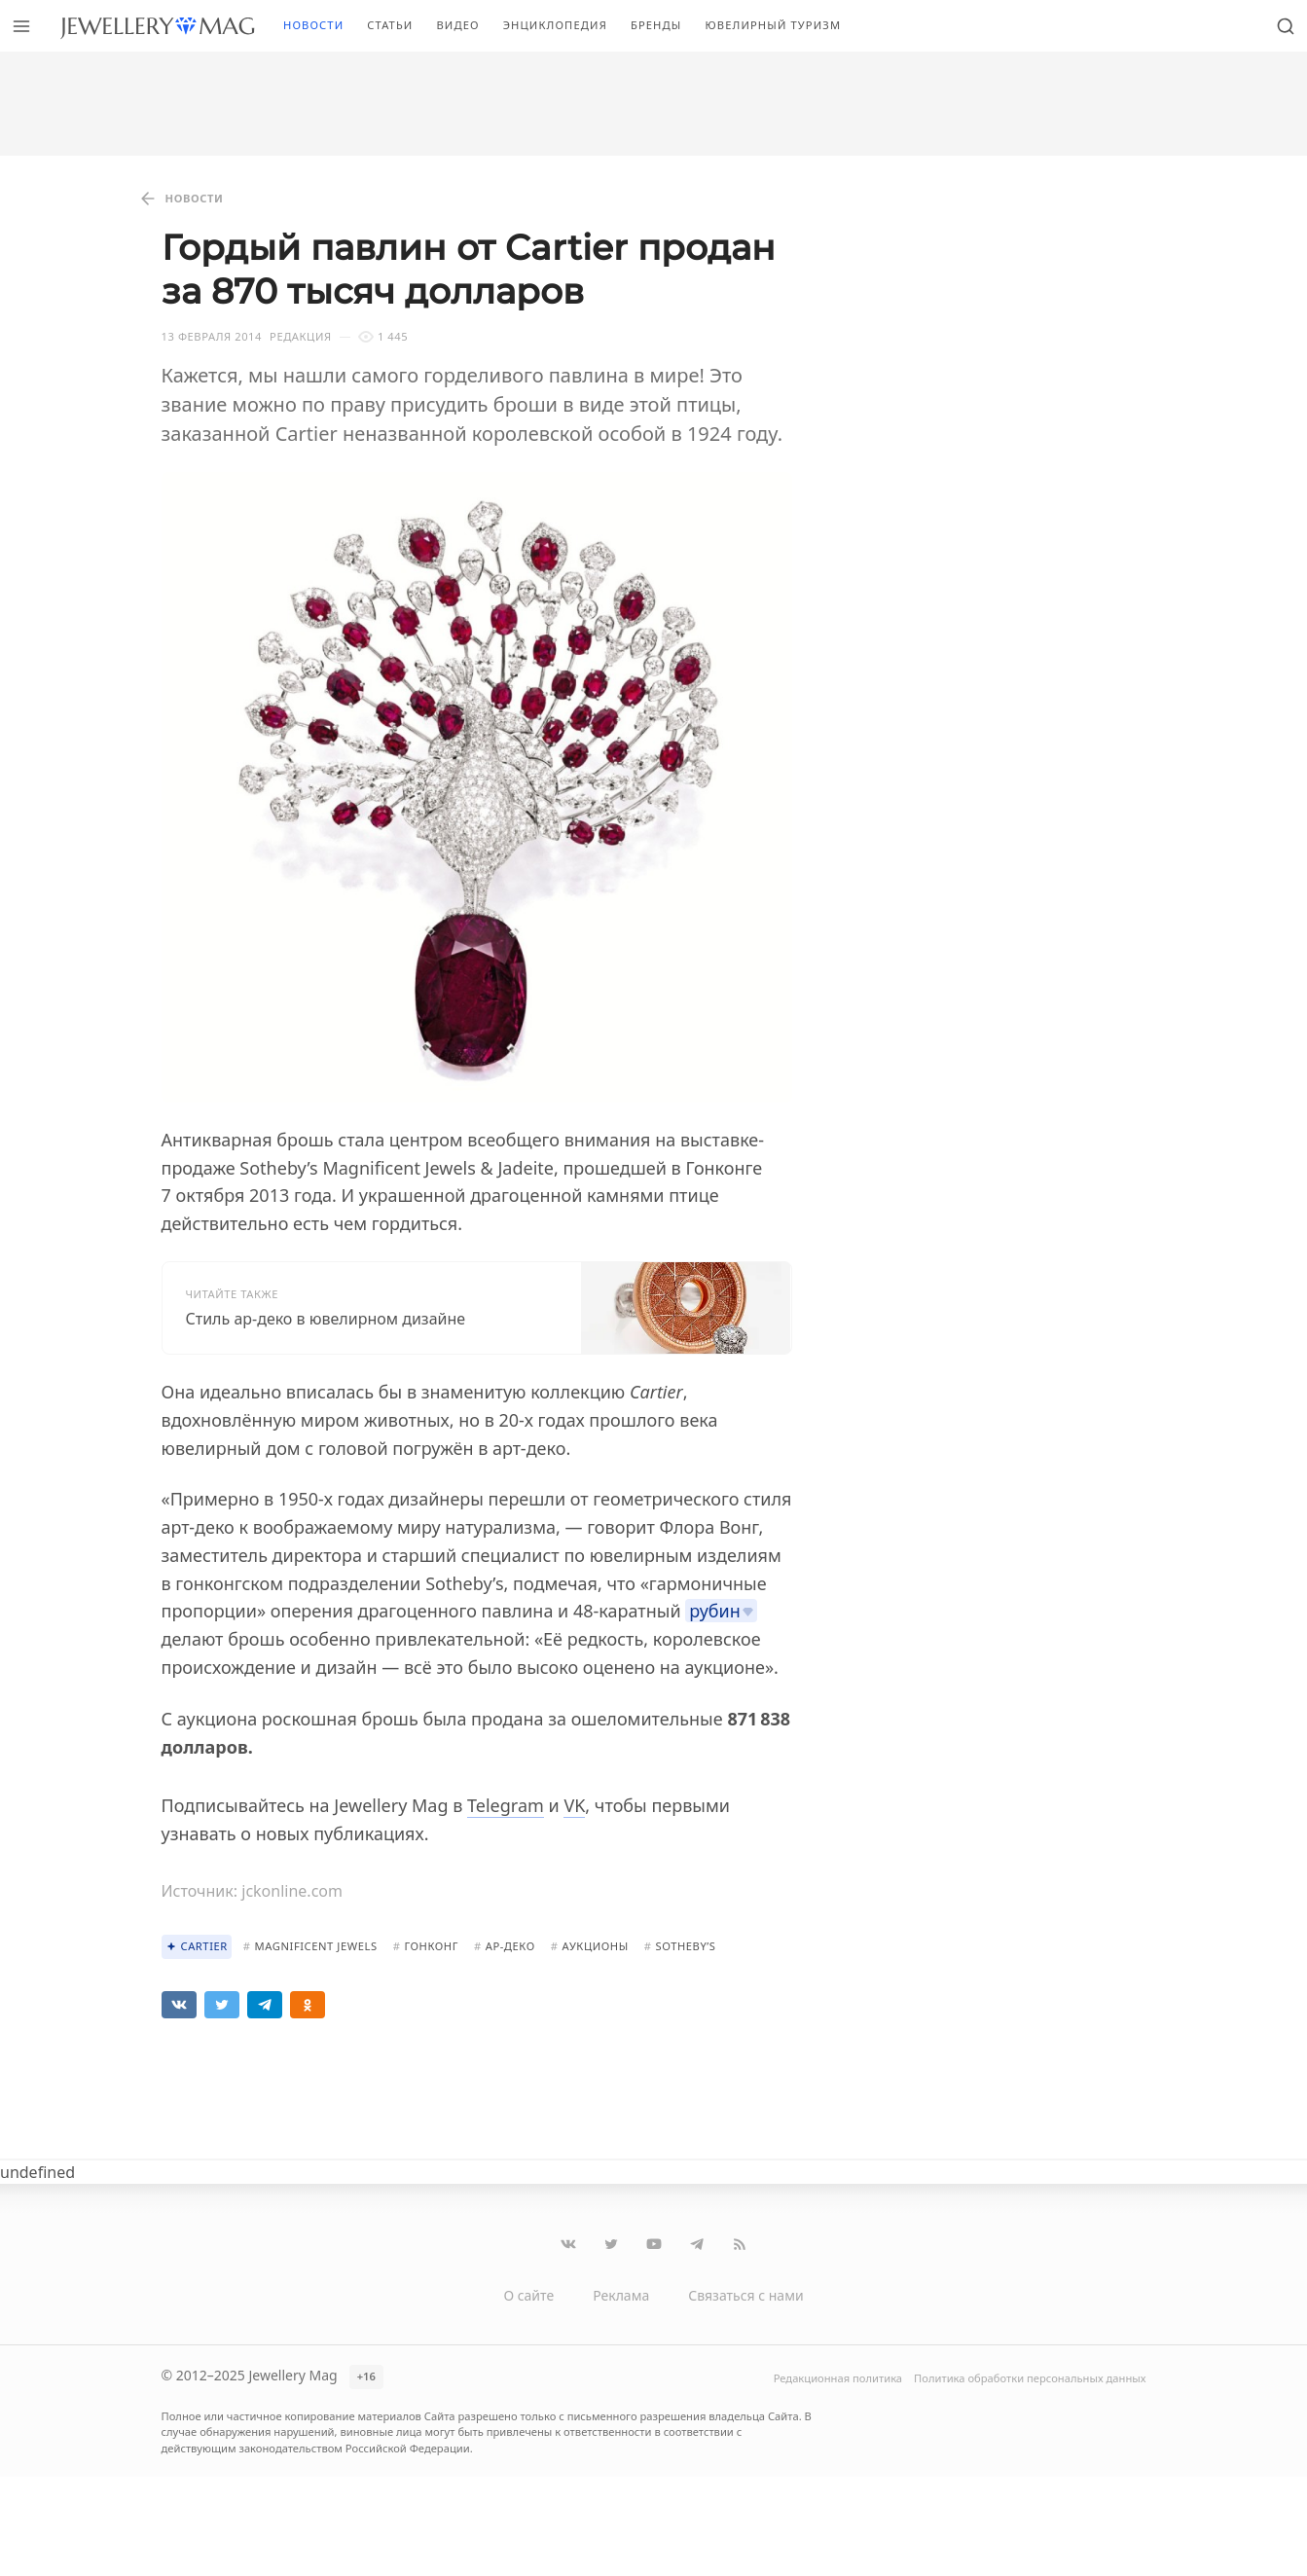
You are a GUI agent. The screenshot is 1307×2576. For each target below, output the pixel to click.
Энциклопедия (555, 25)
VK (574, 1805)
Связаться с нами (745, 2295)
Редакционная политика (838, 2378)
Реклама (621, 2295)
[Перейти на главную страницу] (157, 26)
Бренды (656, 25)
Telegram (505, 1805)
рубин (715, 1610)
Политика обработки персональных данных (1029, 2378)
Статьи (390, 25)
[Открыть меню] (21, 26)
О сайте (528, 2295)
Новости (313, 25)
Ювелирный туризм (773, 25)
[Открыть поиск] (1285, 26)
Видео (457, 25)
